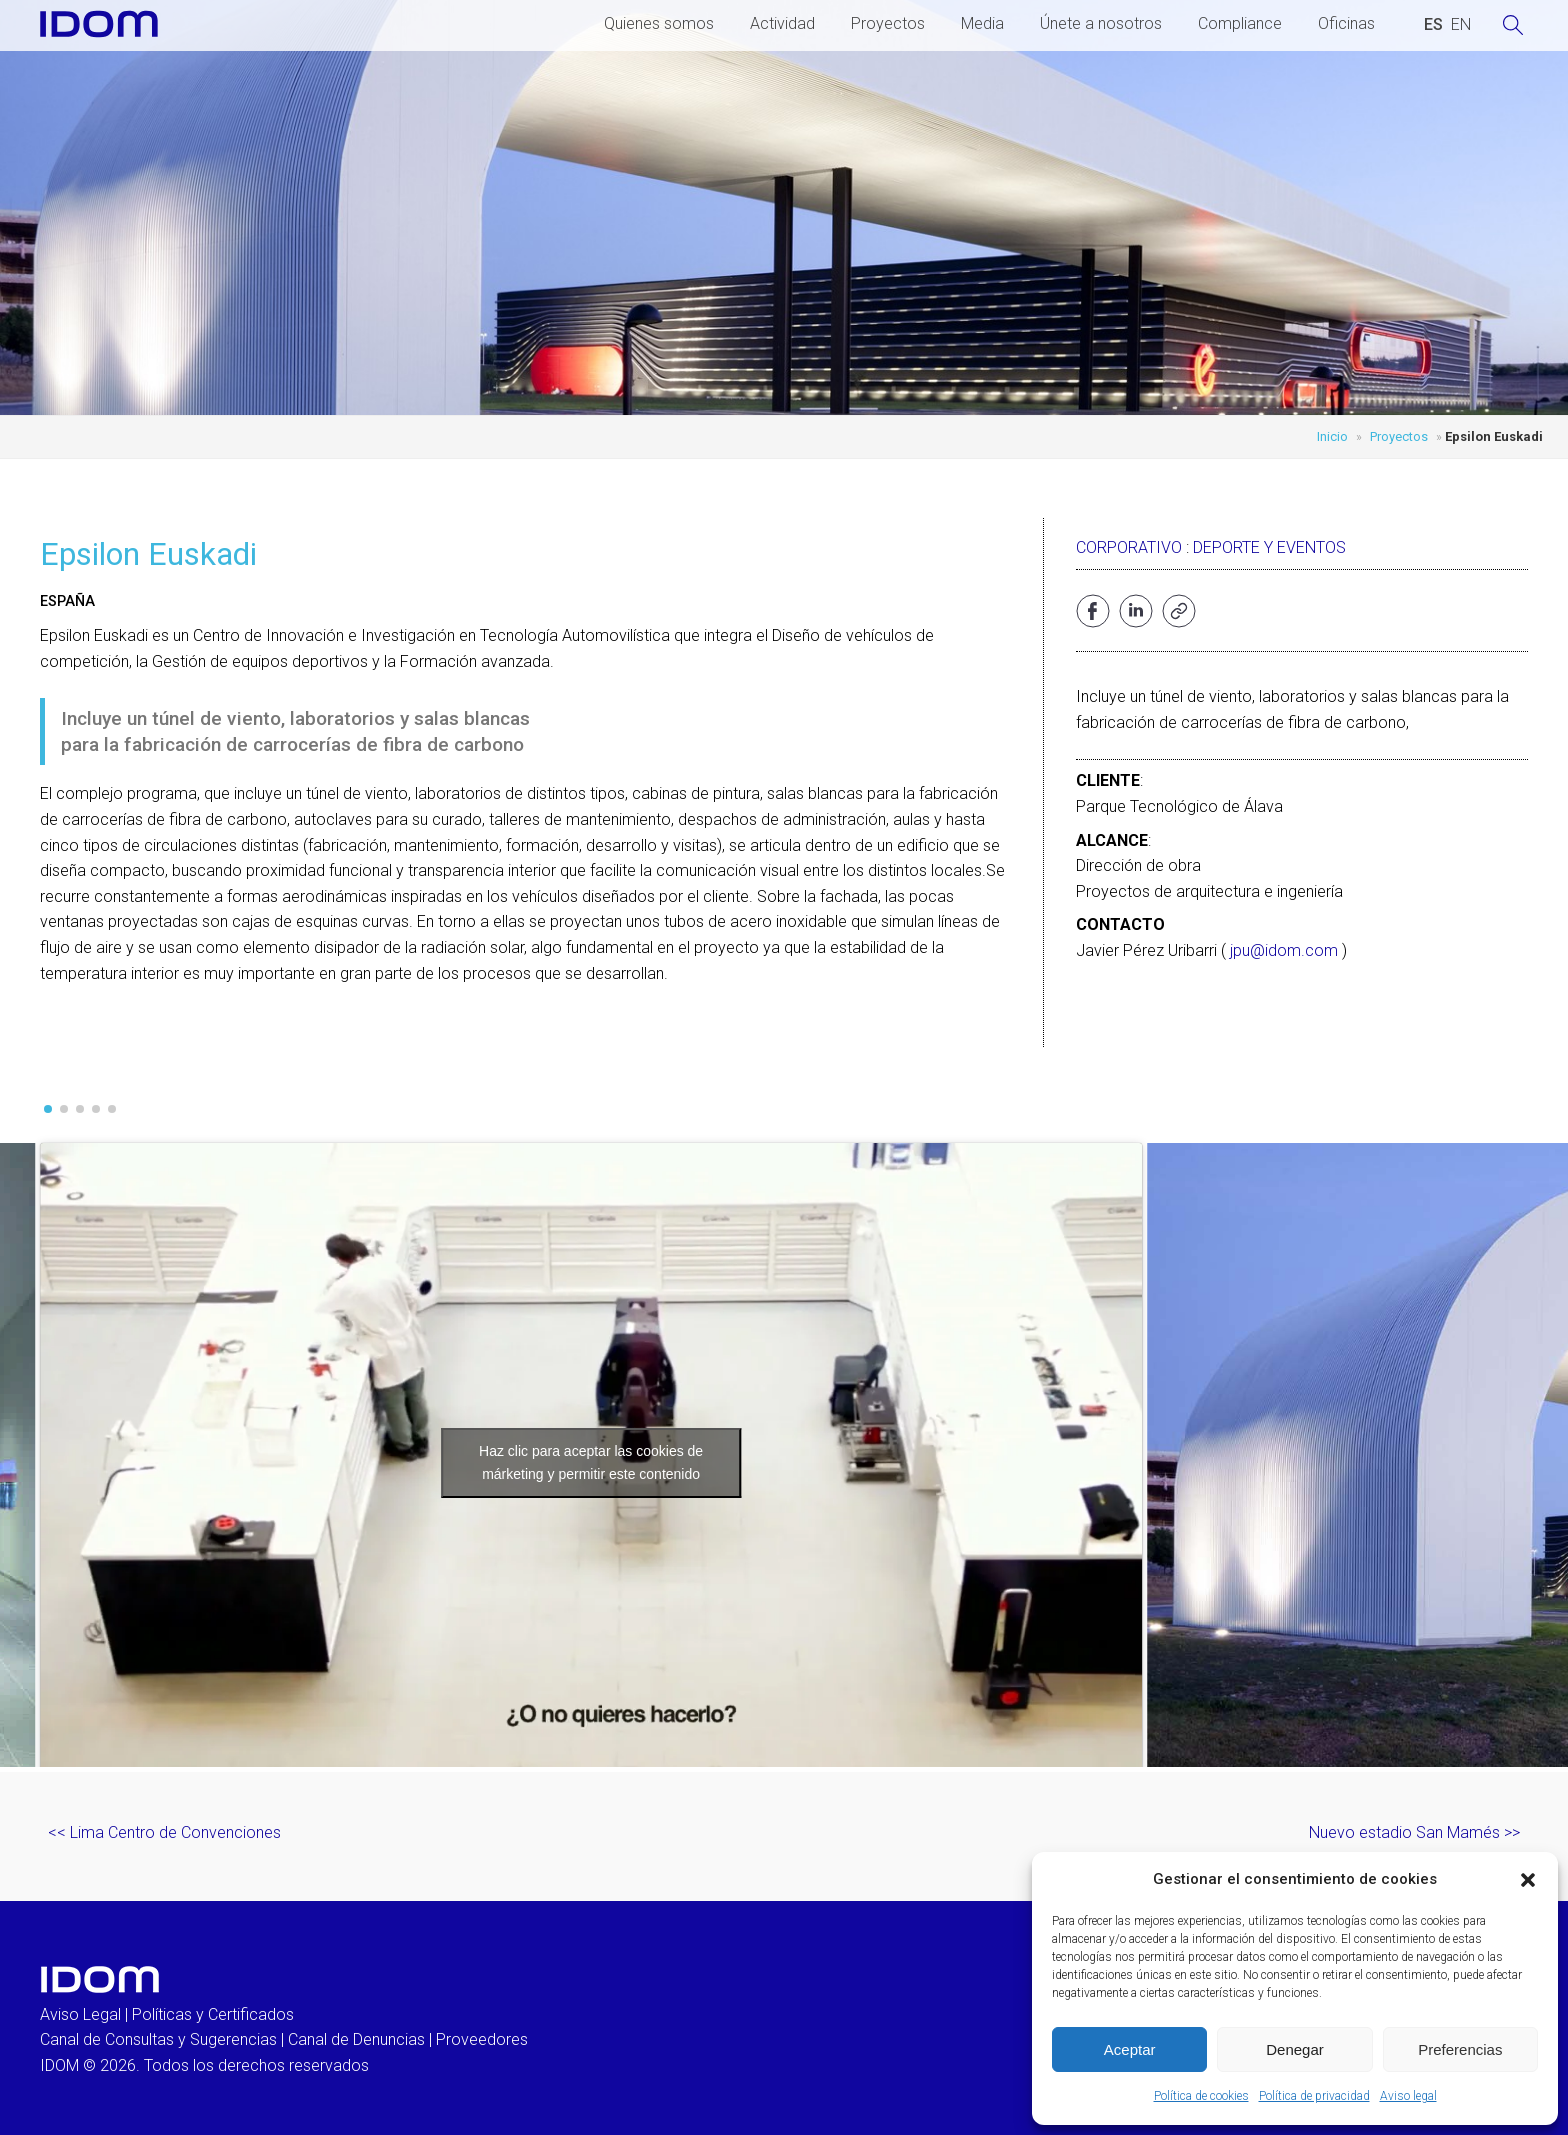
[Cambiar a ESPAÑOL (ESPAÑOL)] (1433, 25)
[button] (1528, 1880)
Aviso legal (1408, 2096)
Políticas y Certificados (213, 2014)
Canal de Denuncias (356, 2039)
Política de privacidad (1314, 2096)
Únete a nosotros (1101, 23)
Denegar (1295, 2049)
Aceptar (1130, 2049)
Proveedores (482, 2039)
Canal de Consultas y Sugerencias (158, 2039)
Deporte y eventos (1269, 547)
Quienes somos (659, 23)
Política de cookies (1201, 2096)
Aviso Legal (80, 2014)
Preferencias (1460, 2049)
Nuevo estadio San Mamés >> (1414, 1832)
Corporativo (1129, 547)
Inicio (1332, 436)
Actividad (782, 23)
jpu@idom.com (1284, 950)
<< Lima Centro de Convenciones (164, 1832)
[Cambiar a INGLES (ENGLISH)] (1461, 25)
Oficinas (1346, 23)
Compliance (1240, 23)
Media (982, 23)
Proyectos (888, 23)
